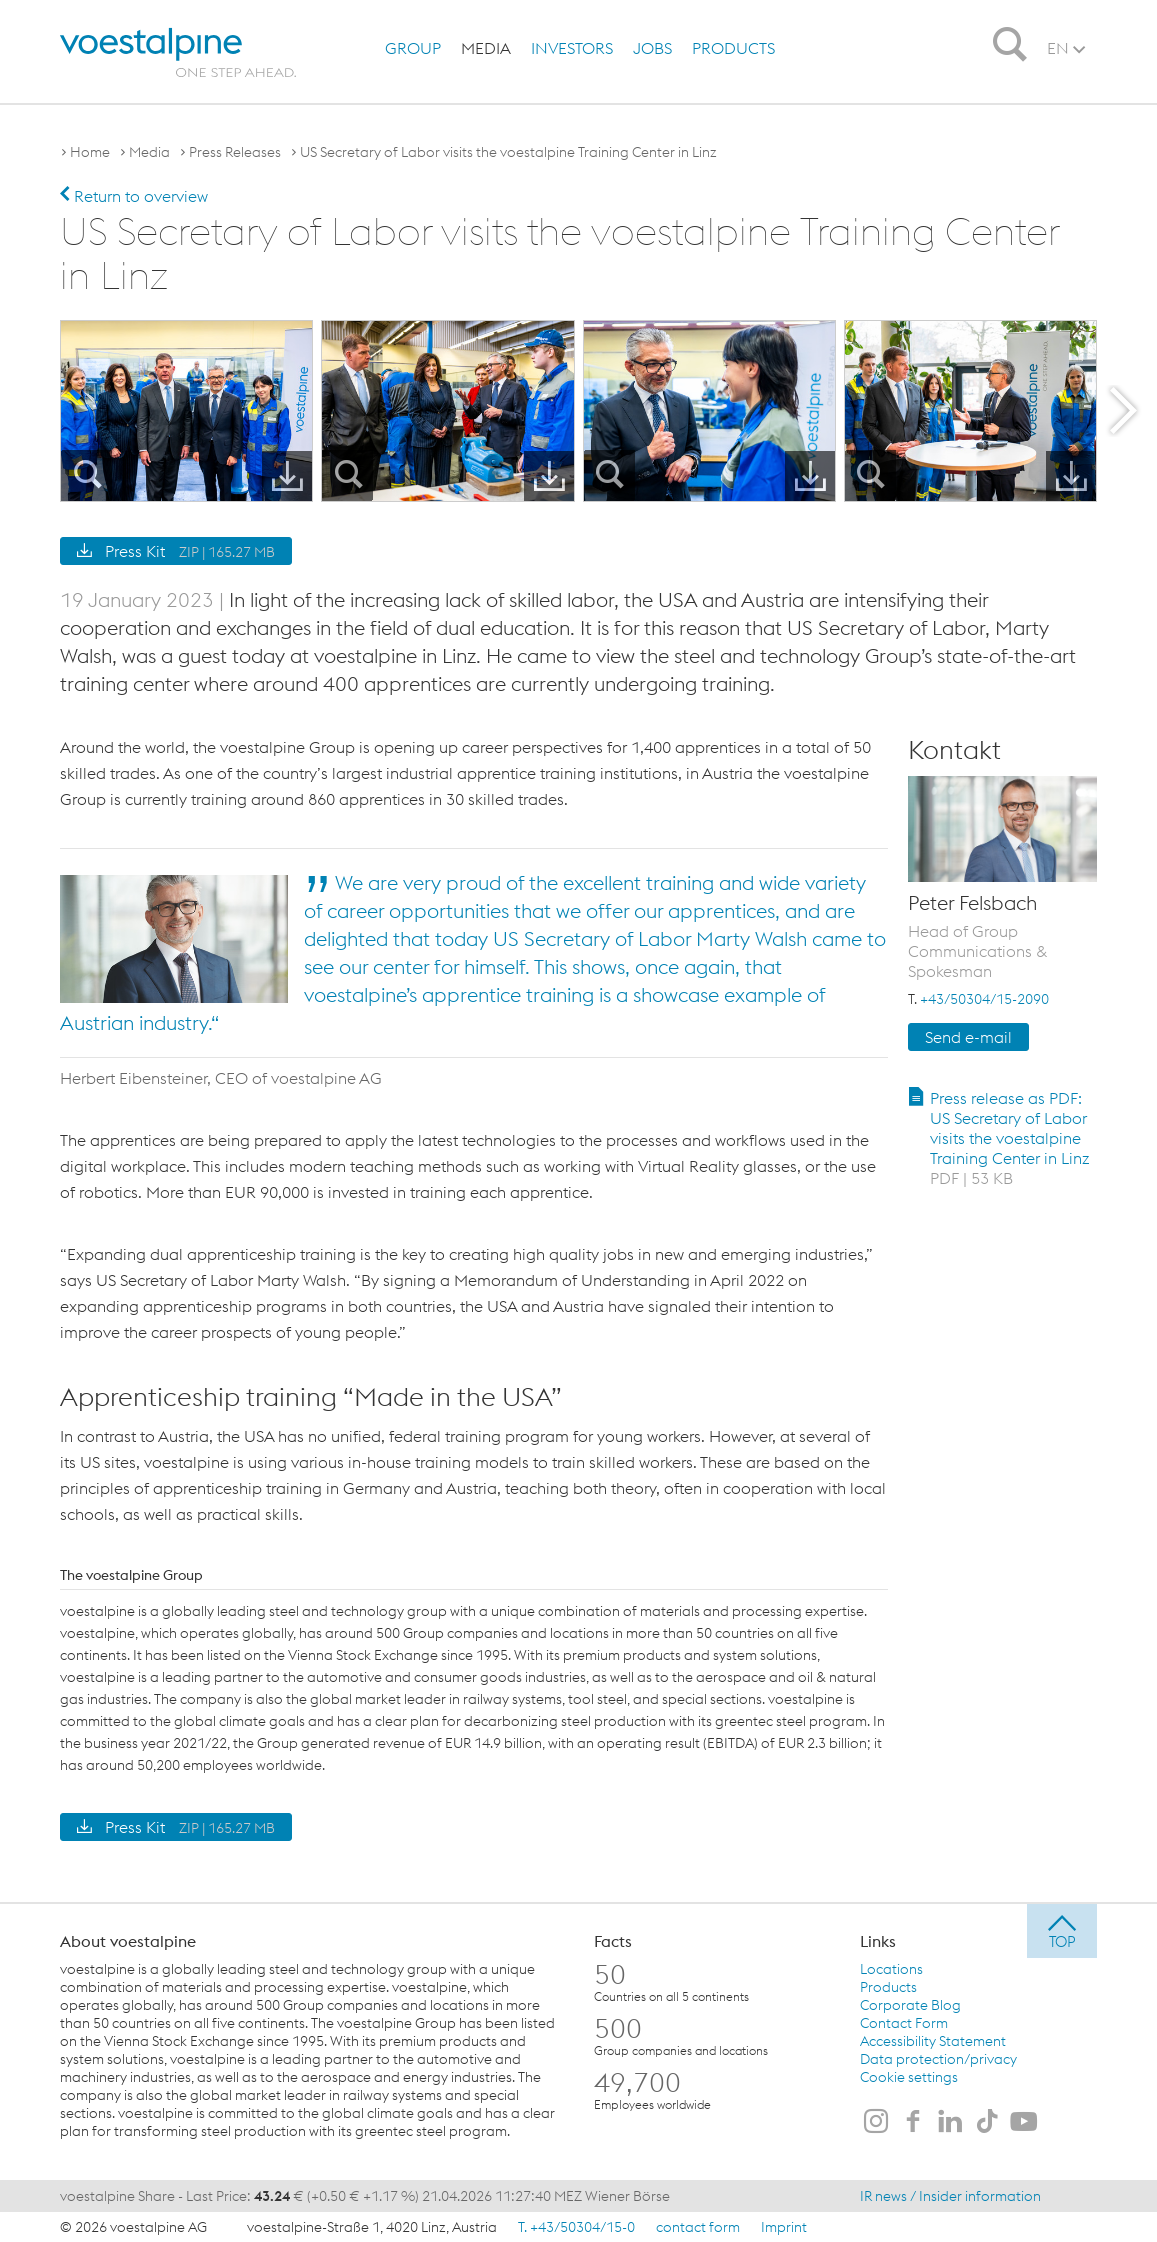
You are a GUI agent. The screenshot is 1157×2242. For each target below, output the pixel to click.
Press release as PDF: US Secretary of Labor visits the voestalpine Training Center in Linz (1010, 1137)
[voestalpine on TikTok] (987, 2122)
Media (486, 48)
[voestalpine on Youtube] (1024, 2122)
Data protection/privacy (938, 2058)
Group (413, 48)
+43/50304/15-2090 (984, 998)
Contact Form (904, 2022)
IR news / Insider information (950, 2195)
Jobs (652, 48)
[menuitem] (413, 48)
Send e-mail (968, 1036)
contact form (698, 2226)
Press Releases (235, 152)
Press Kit (176, 550)
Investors (572, 48)
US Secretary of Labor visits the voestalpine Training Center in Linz (508, 152)
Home (90, 152)
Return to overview (134, 196)
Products (733, 48)
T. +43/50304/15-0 (576, 2226)
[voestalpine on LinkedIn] (950, 2122)
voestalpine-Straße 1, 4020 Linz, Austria (372, 2226)
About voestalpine (128, 1940)
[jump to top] (1062, 1930)
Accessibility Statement (933, 2040)
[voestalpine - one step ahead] (173, 52)
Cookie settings (909, 2076)
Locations (891, 1968)
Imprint (784, 2226)
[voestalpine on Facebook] (913, 2122)
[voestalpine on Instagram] (876, 2122)
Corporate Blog (910, 2004)
